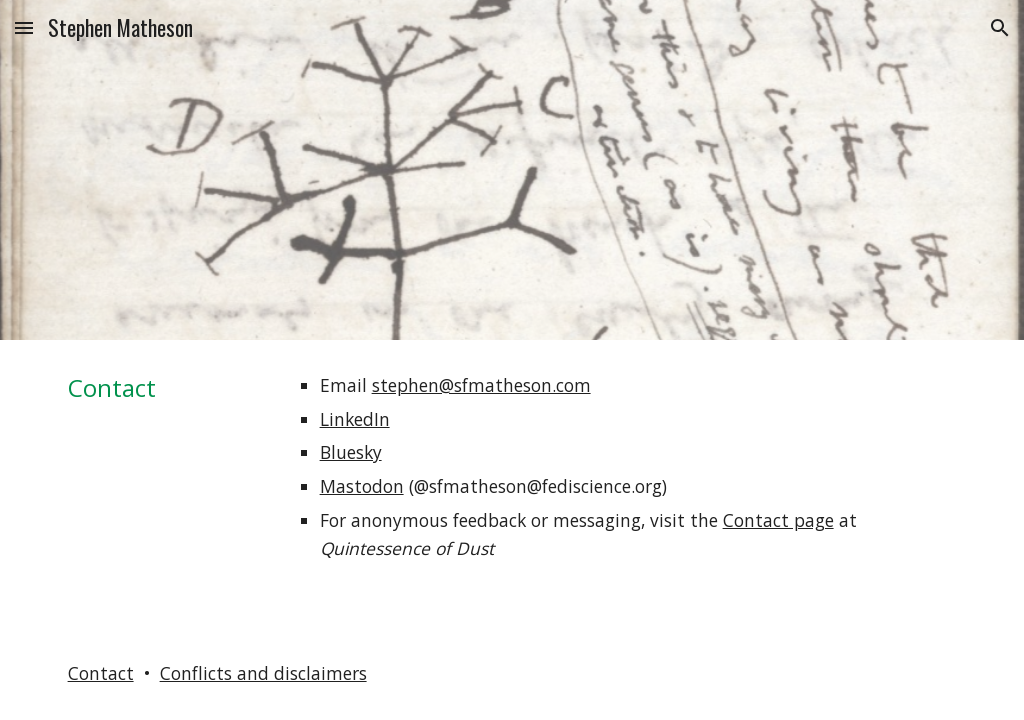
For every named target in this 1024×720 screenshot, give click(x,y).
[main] (164, 387)
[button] (24, 27)
